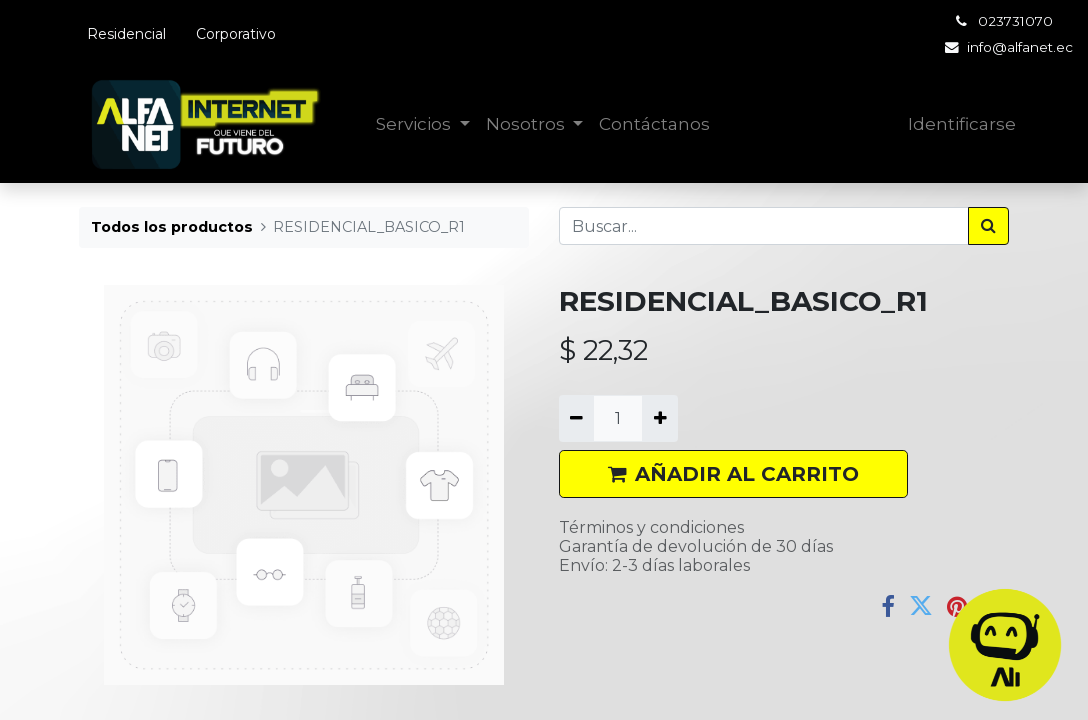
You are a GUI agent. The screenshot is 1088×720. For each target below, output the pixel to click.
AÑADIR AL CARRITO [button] (733, 474)
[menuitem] (654, 125)
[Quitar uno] (576, 418)
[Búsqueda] (988, 226)
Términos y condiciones (651, 527)
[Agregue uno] (659, 418)
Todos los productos (172, 227)
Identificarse (962, 124)
